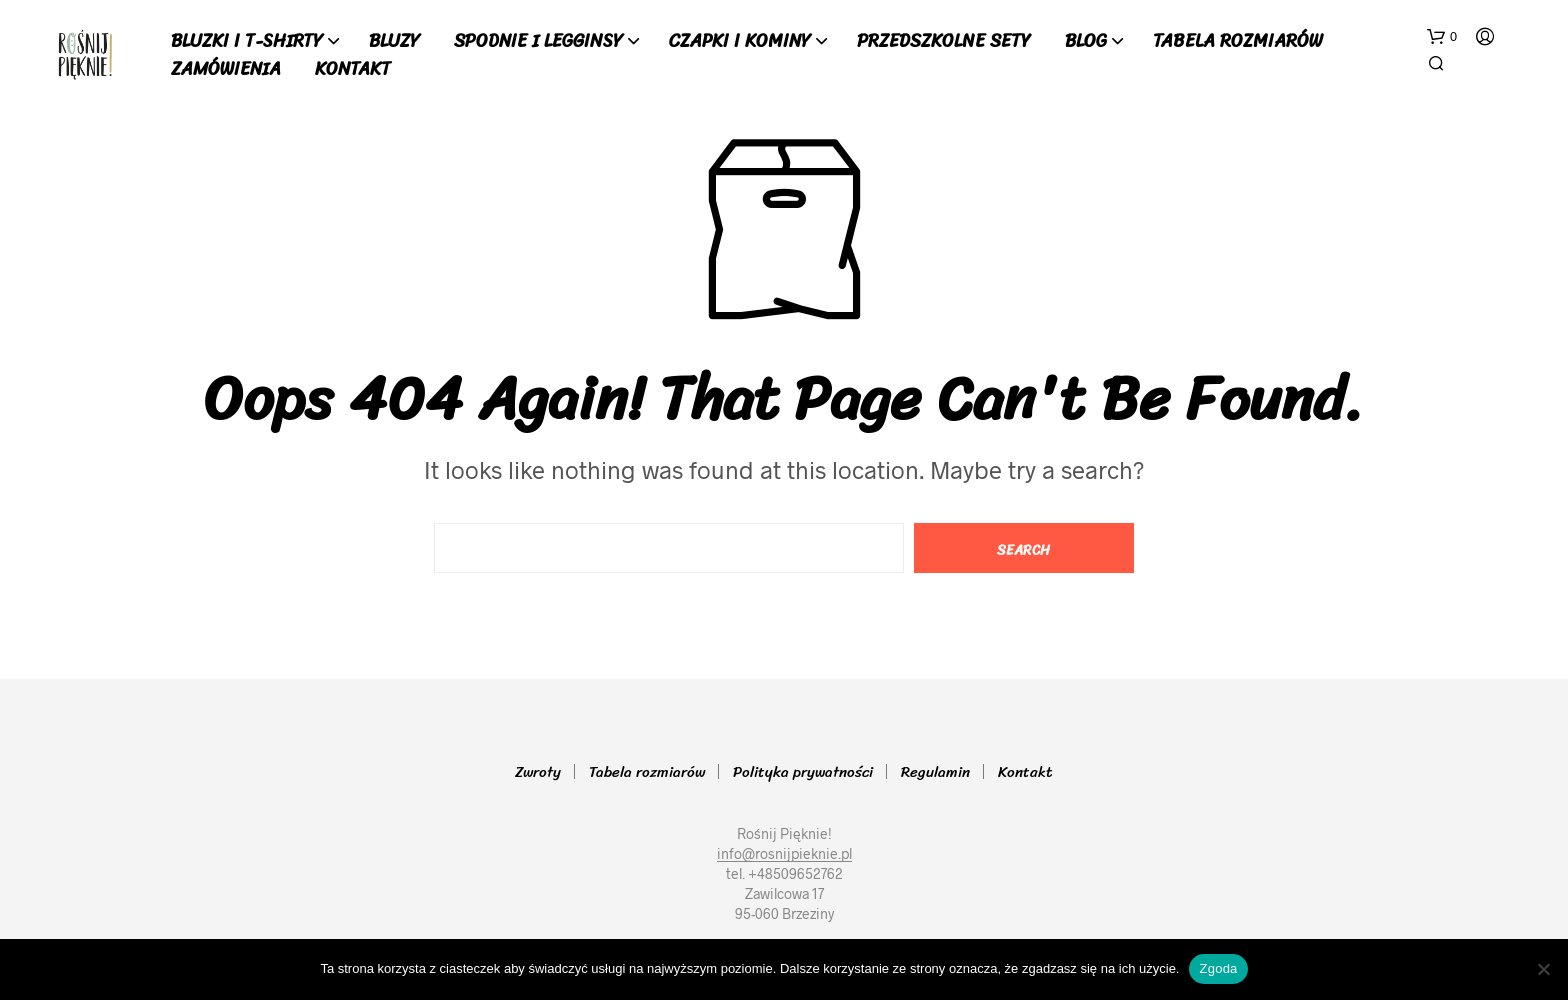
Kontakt (353, 69)
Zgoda (1218, 968)
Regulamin (935, 772)
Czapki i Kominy (740, 41)
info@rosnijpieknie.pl (784, 854)
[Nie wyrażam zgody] (1543, 969)
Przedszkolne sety (944, 41)
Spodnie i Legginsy (538, 41)
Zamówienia (226, 69)
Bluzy (394, 41)
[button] (1442, 37)
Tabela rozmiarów (1238, 41)
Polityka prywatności (803, 772)
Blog (1086, 41)
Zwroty (538, 772)
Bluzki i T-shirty (247, 41)
